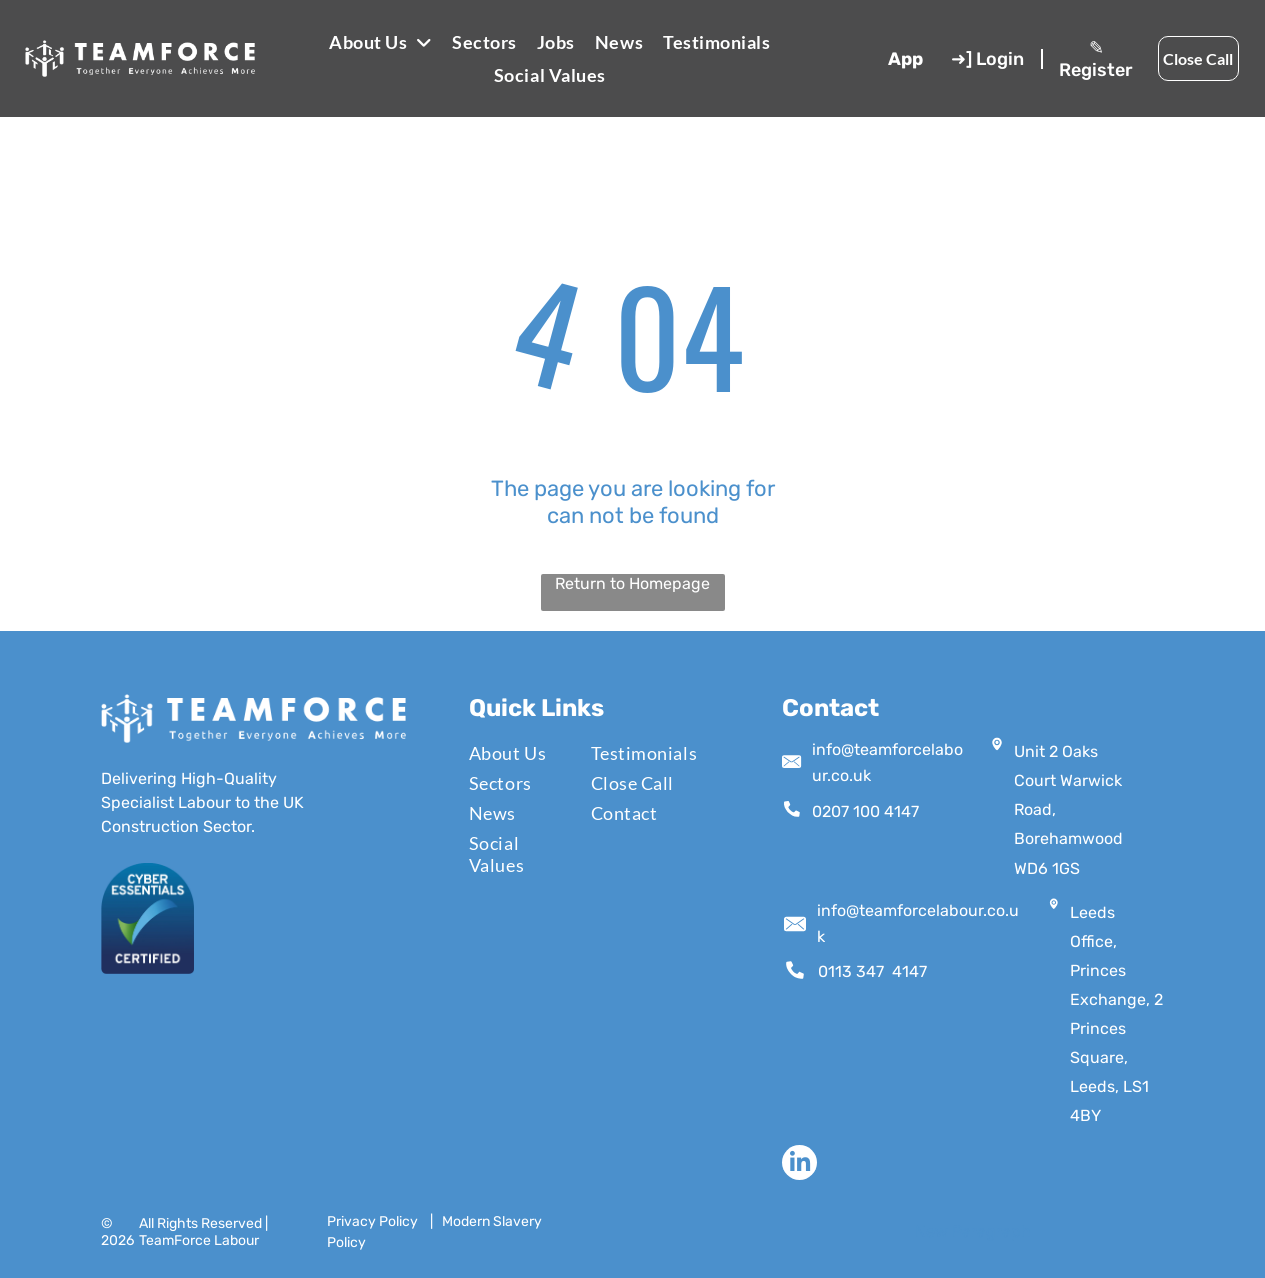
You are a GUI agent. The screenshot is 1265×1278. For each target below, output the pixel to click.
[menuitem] (380, 41)
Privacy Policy (372, 1221)
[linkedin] (799, 1165)
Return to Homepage (632, 583)
